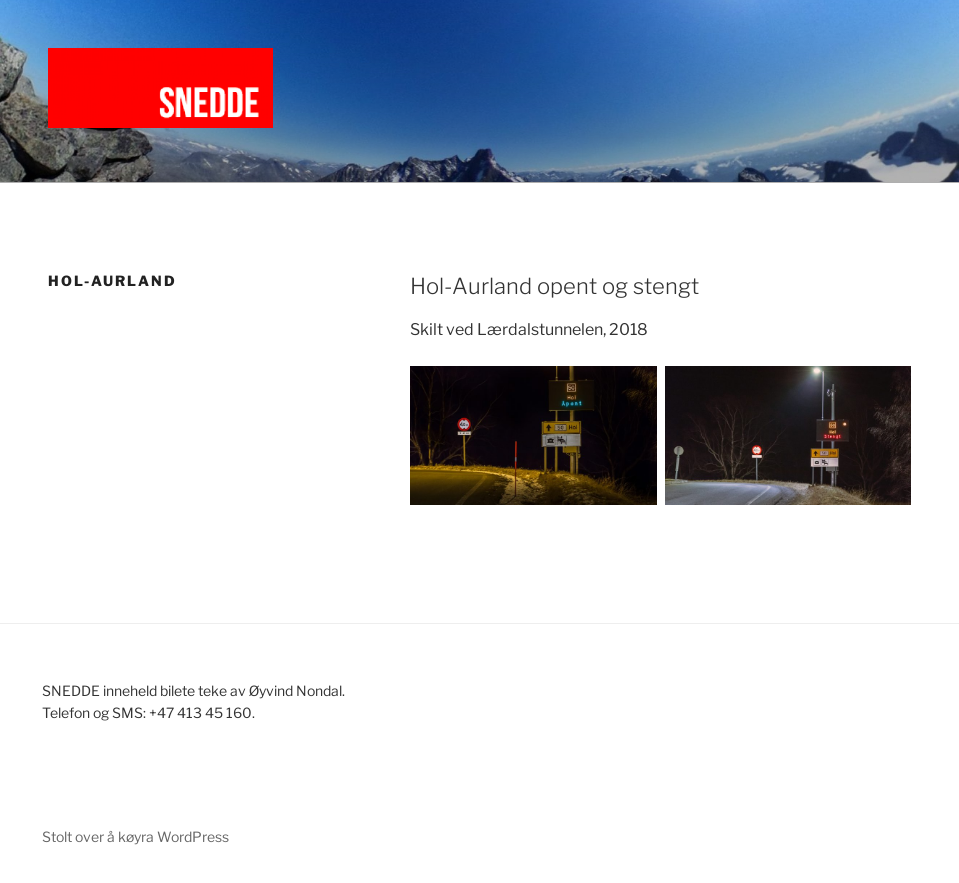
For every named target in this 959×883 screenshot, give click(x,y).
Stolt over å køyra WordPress (135, 836)
